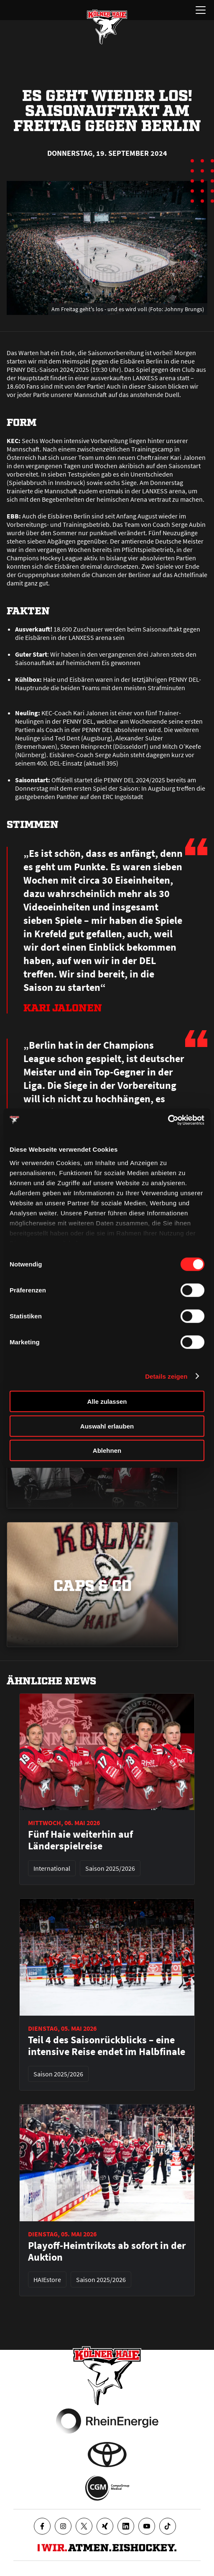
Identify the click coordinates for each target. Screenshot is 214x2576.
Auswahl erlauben (107, 1425)
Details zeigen (166, 1376)
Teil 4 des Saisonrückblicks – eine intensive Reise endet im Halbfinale (106, 2046)
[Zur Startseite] (107, 27)
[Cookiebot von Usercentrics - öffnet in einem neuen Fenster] (167, 1119)
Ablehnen (107, 1450)
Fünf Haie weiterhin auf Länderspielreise (80, 1840)
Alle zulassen (107, 1401)
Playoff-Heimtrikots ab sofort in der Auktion (107, 2251)
